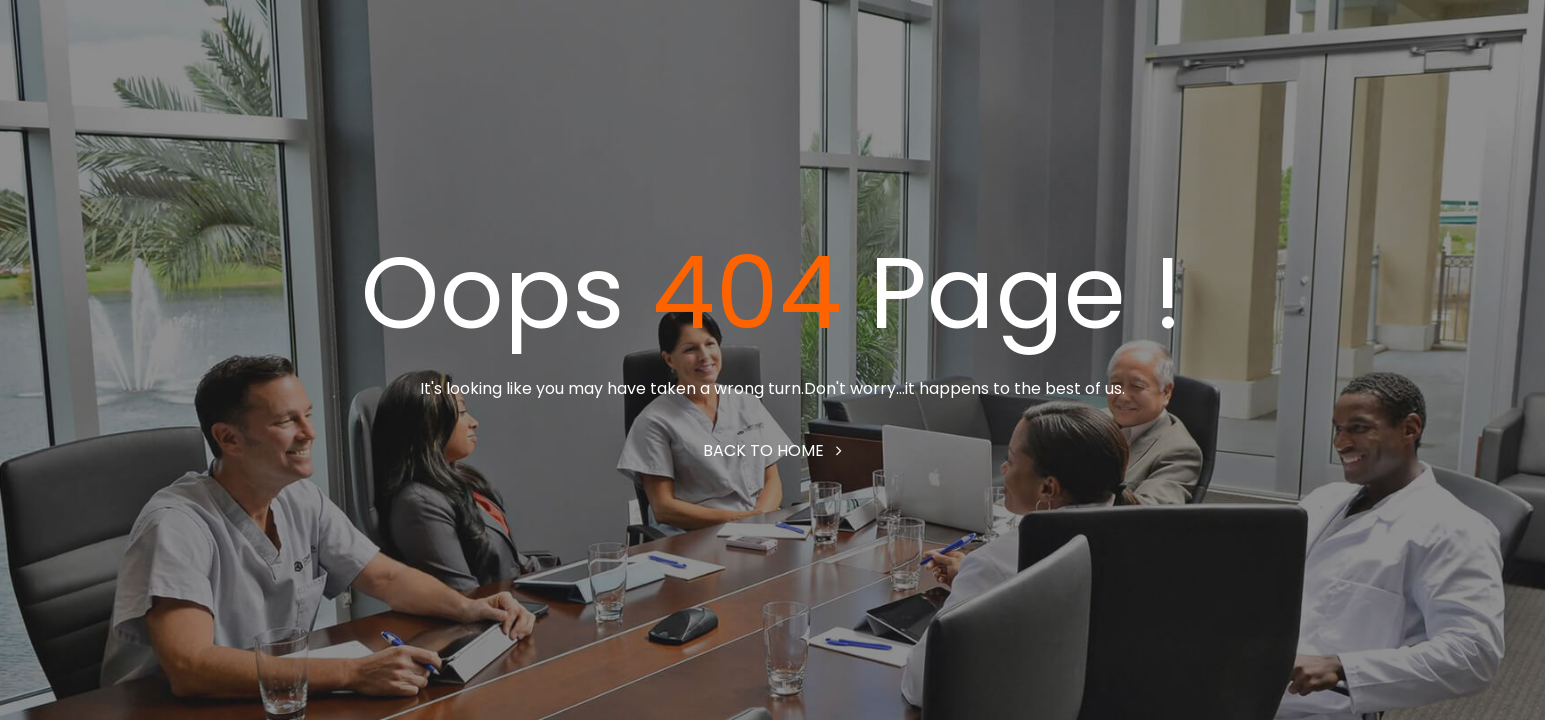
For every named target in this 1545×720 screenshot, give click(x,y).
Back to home (772, 450)
